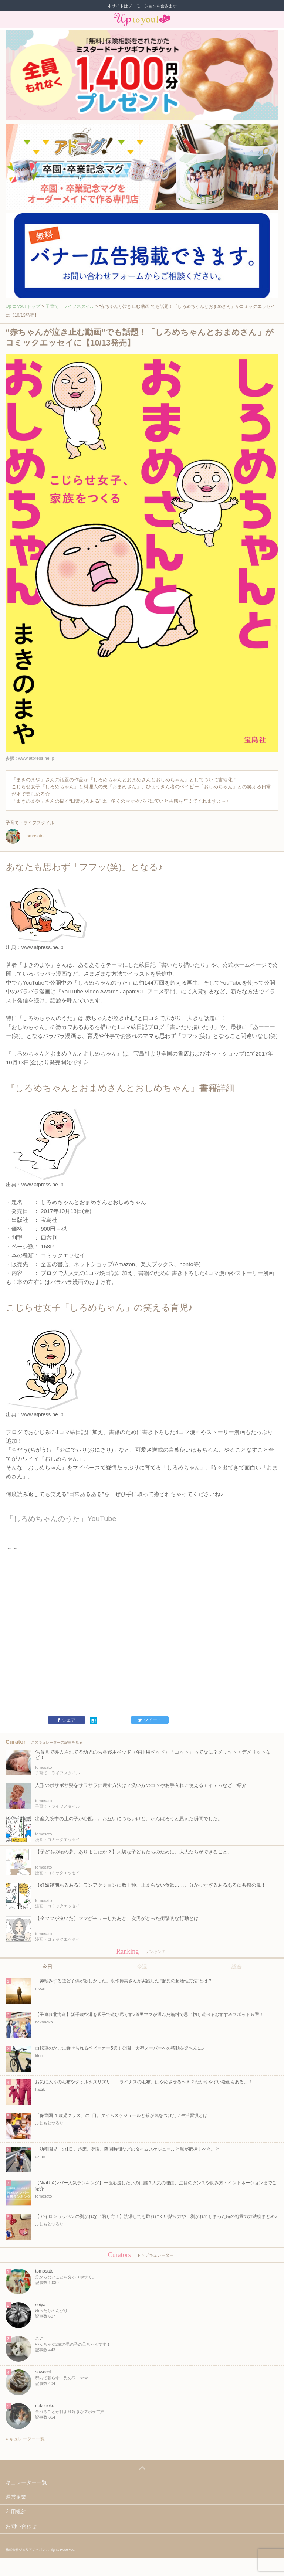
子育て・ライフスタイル (69, 306)
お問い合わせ (21, 2526)
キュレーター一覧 (25, 2438)
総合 (236, 1967)
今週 (142, 1967)
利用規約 (16, 2512)
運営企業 (16, 2497)
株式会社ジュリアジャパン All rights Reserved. (40, 2550)
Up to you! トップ (23, 306)
